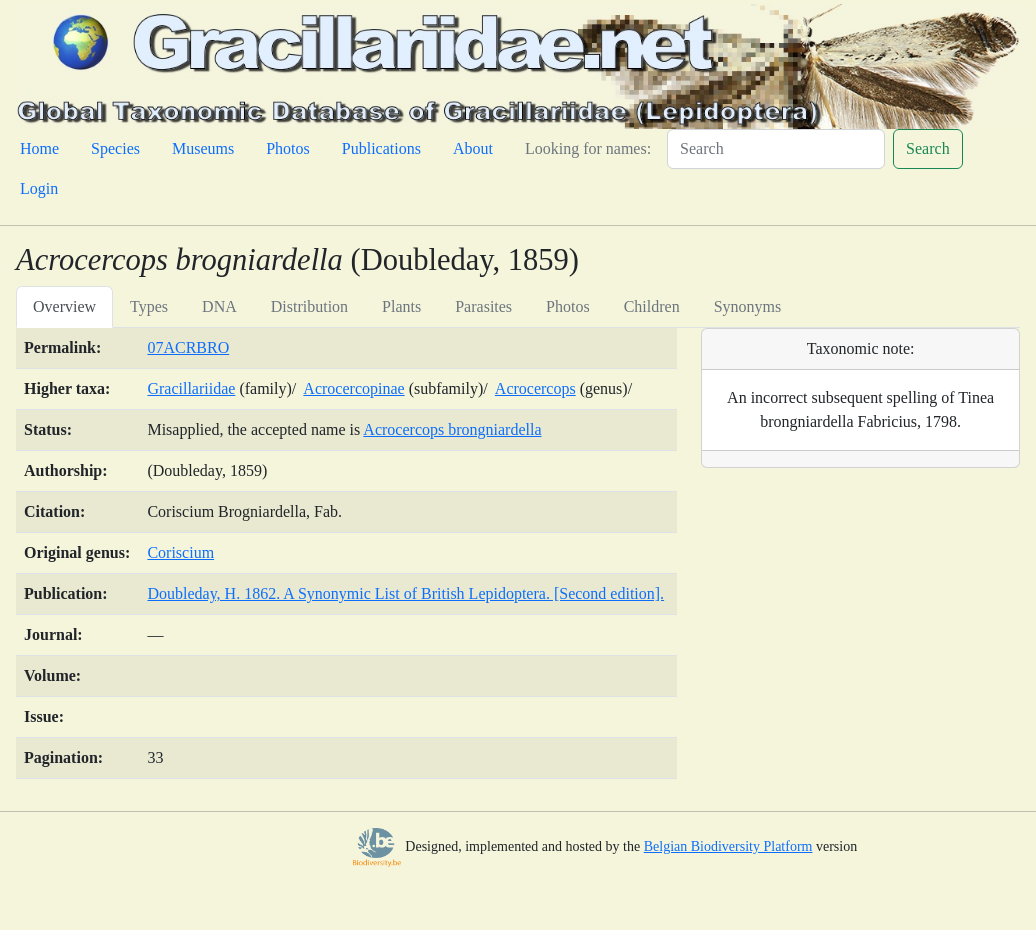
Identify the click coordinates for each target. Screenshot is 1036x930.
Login (39, 188)
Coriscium (180, 552)
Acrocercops (535, 388)
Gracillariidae (191, 388)
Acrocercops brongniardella (452, 429)
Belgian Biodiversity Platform (728, 846)
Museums (203, 148)
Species (115, 148)
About (473, 148)
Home (39, 148)
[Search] (776, 149)
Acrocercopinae (353, 388)
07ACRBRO (188, 347)
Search (928, 148)
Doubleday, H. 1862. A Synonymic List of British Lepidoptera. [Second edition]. (405, 593)
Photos (288, 148)
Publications (381, 148)
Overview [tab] (64, 306)
